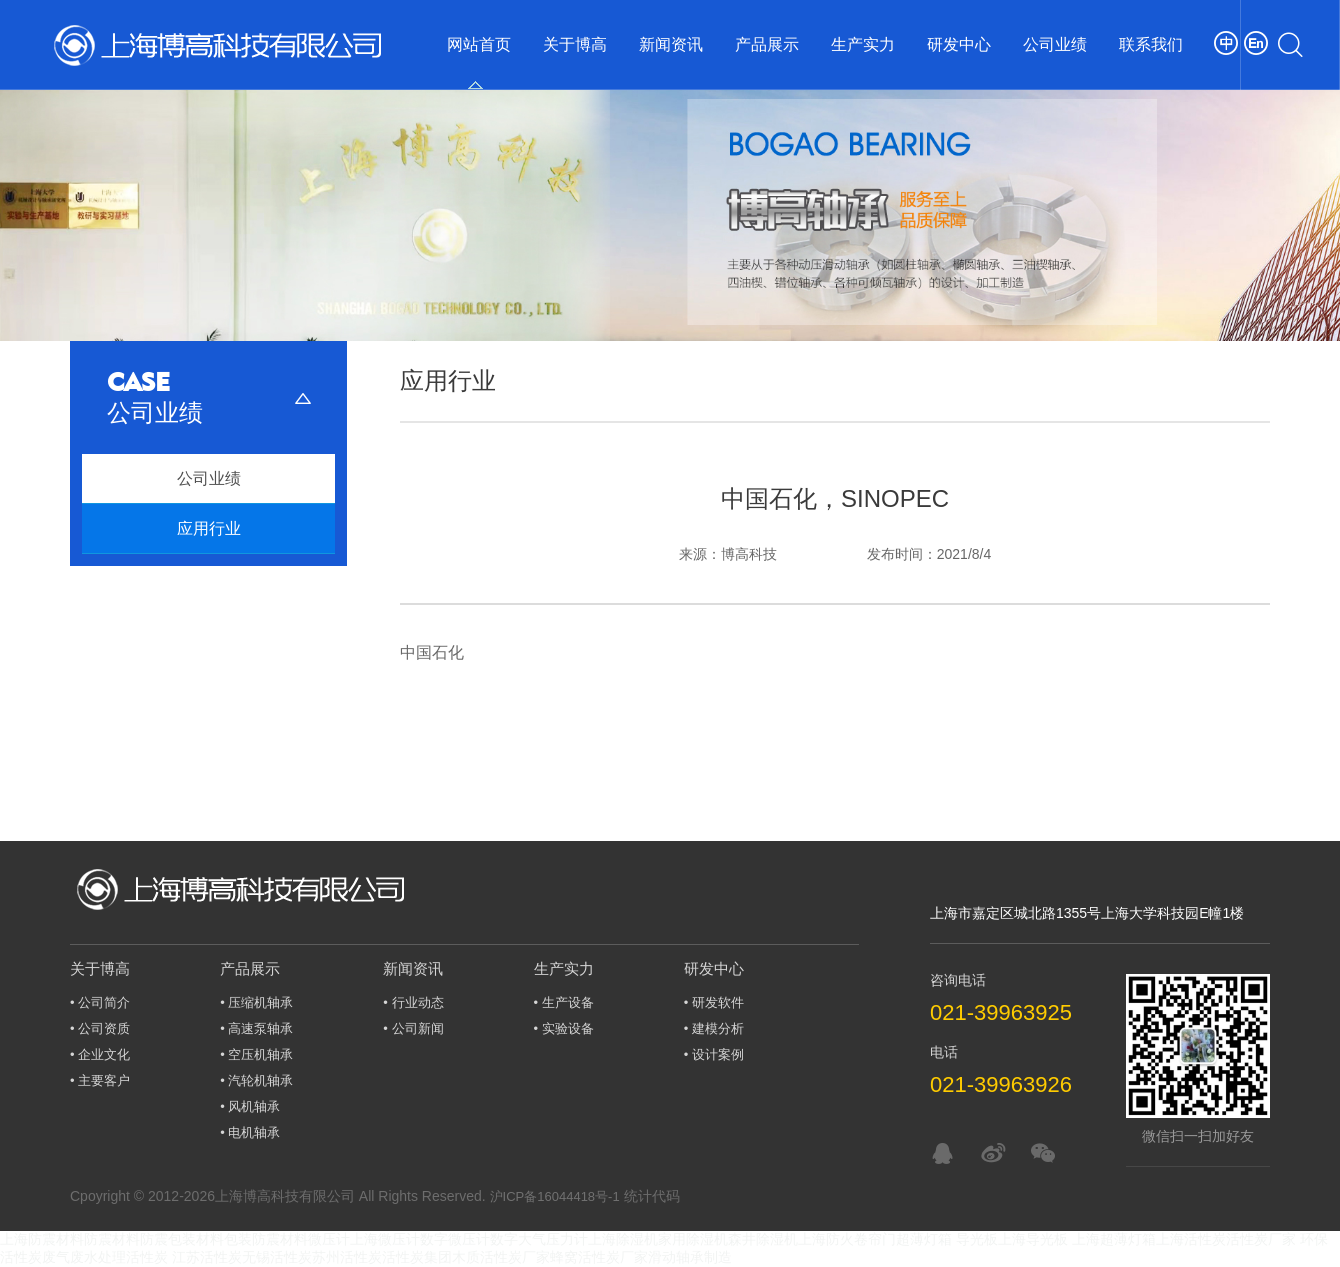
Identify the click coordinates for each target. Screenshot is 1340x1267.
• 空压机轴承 (256, 1054)
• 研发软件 (714, 1002)
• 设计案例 (714, 1054)
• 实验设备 (564, 1028)
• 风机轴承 (250, 1106)
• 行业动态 (413, 1002)
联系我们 (1151, 44)
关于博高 (575, 44)
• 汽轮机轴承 (256, 1080)
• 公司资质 (100, 1028)
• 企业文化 (100, 1054)
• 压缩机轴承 (256, 1002)
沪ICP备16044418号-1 (555, 1196)
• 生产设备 (564, 1002)
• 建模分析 (714, 1028)
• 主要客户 (100, 1080)
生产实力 (863, 44)
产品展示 (767, 44)
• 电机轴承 (250, 1132)
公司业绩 (1055, 44)
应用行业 (209, 528)
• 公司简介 (100, 1002)
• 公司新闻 (413, 1028)
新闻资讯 (671, 44)
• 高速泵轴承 (256, 1028)
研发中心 (959, 44)
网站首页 (479, 44)
